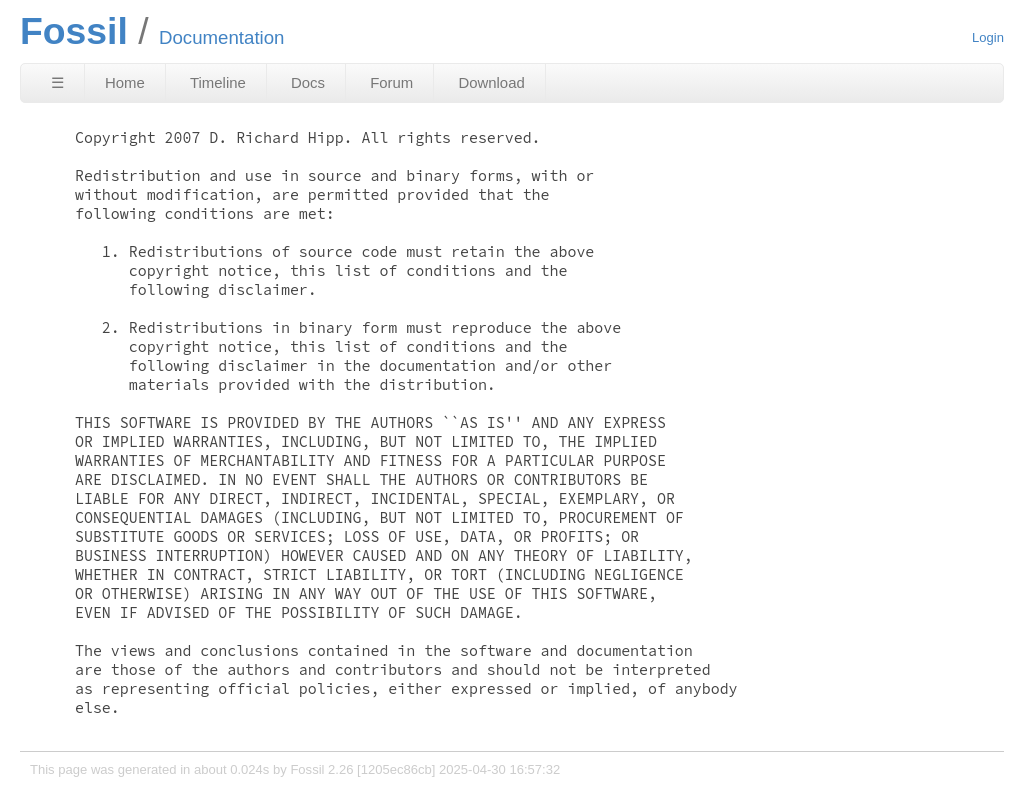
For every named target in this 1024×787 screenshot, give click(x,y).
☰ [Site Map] (57, 82)
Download (491, 82)
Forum (391, 82)
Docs (308, 82)
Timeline (218, 82)
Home (125, 82)
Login (988, 37)
